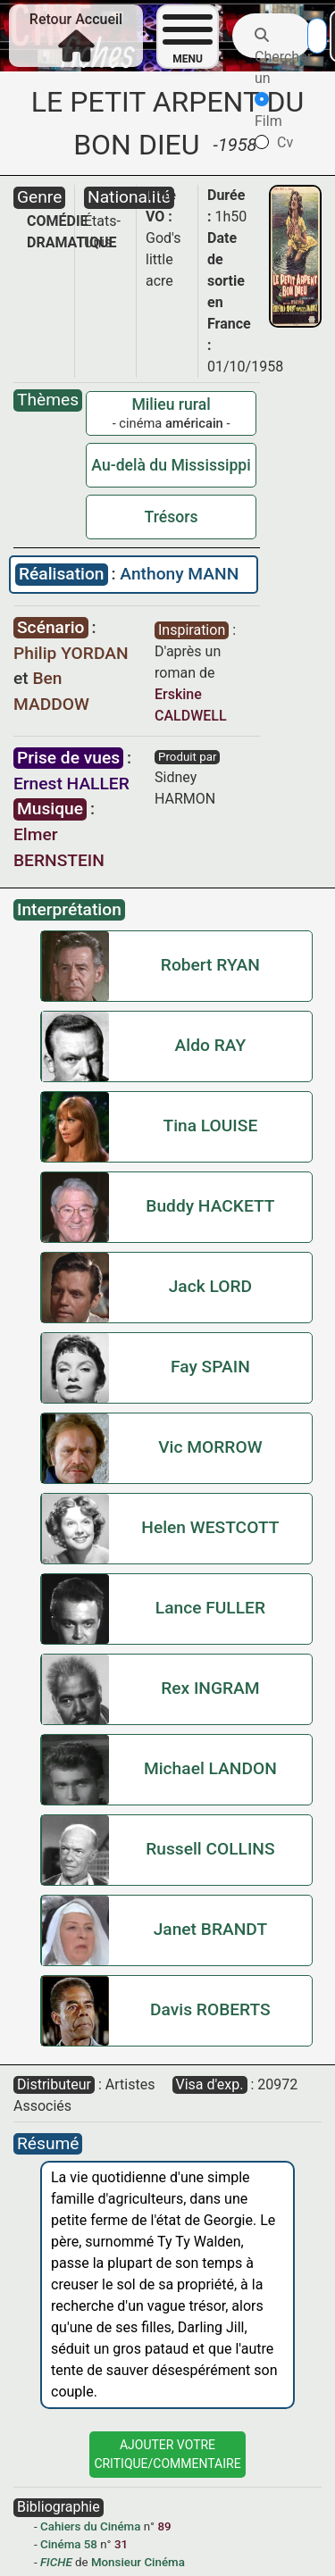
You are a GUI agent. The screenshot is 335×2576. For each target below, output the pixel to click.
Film (268, 110)
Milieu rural (170, 404)
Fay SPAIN (210, 1366)
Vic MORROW (210, 1447)
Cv (274, 142)
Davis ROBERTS (210, 2009)
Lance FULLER (210, 1607)
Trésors (171, 517)
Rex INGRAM (210, 1688)
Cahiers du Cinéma (90, 2526)
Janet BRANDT (210, 1929)
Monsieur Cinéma (138, 2562)
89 (164, 2526)
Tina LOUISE (210, 1125)
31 (121, 2544)
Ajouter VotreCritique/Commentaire (167, 2454)
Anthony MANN (179, 573)
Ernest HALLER (71, 783)
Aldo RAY (211, 1045)
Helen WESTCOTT (210, 1527)
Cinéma (60, 2544)
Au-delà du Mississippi (170, 465)
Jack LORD (210, 1286)
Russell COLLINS (210, 1848)
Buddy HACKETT (210, 1206)
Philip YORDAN (71, 653)
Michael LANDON (210, 1768)
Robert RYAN (210, 965)
